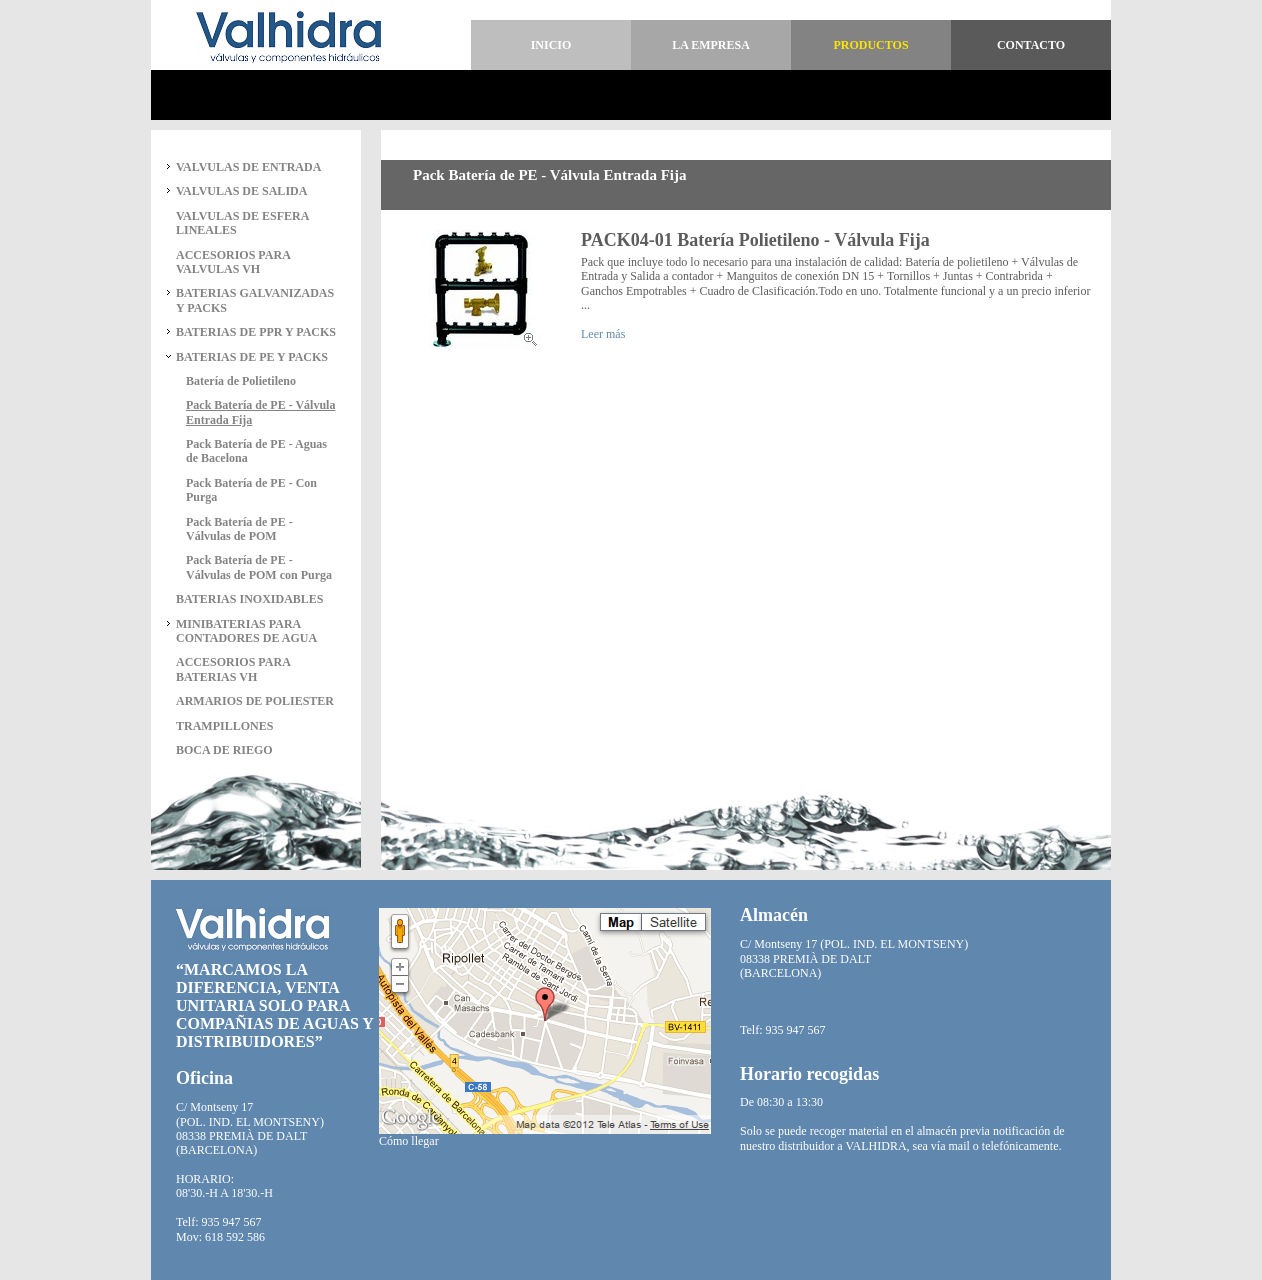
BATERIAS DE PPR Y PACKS (256, 332)
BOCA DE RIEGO (224, 750)
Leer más (603, 334)
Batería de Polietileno (241, 381)
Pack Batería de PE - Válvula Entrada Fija (260, 412)
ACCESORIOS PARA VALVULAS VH (233, 262)
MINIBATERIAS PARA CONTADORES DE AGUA (246, 631)
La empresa (711, 45)
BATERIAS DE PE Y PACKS (252, 357)
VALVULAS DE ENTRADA (248, 167)
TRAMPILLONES (224, 726)
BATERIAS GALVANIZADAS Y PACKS (255, 300)
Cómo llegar (409, 1141)
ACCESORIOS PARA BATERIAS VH (233, 669)
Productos (870, 45)
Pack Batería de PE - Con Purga (251, 490)
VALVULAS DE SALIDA (241, 191)
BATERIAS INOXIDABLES (250, 599)
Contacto (1031, 45)
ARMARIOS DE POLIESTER (255, 701)
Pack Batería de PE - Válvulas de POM (239, 529)
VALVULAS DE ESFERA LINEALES (242, 223)
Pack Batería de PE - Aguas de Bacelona (256, 451)
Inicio (551, 45)
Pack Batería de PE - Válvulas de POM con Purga (259, 567)
